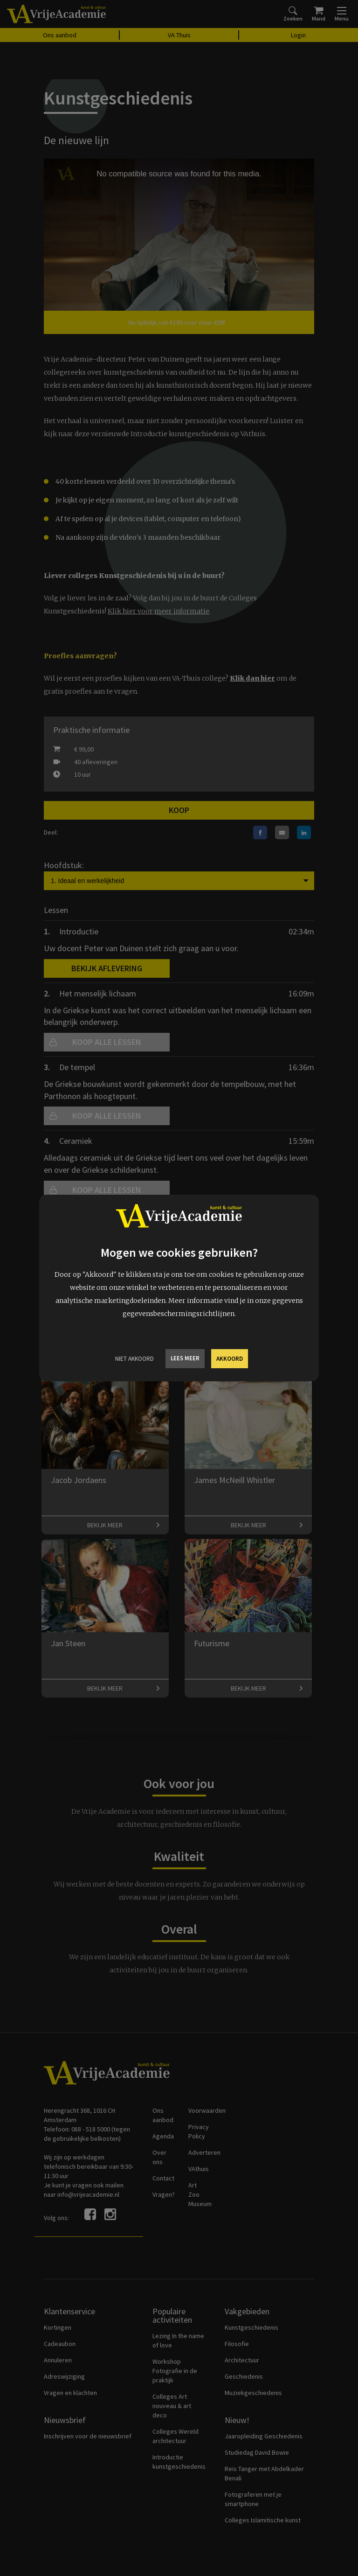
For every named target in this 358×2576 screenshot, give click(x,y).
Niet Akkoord (134, 1359)
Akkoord (229, 1359)
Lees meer (185, 1358)
